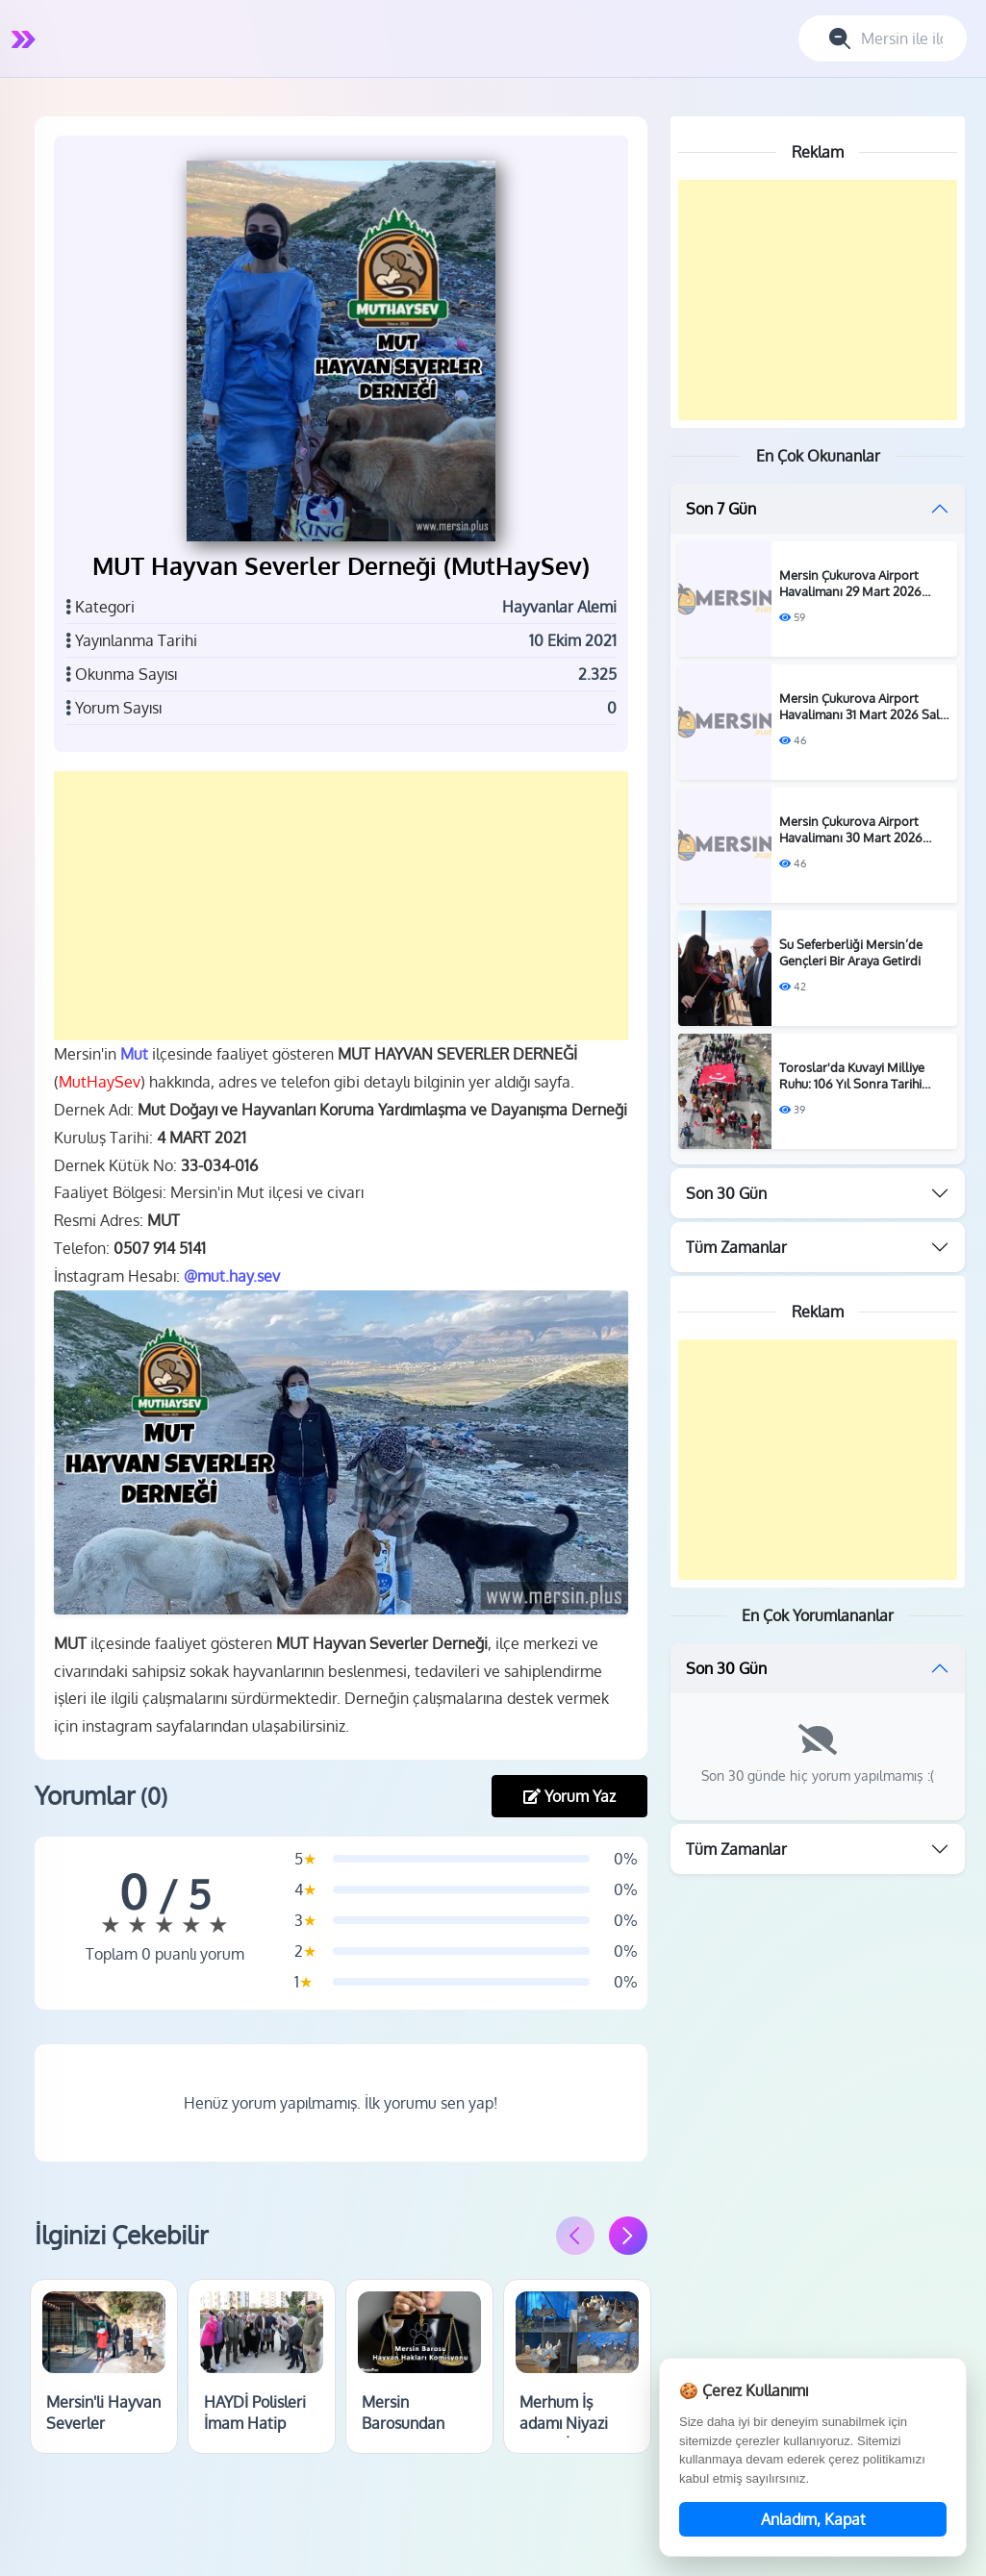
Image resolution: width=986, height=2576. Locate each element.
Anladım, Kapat (813, 2519)
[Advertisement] (341, 905)
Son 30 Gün (726, 1193)
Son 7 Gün (721, 508)
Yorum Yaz (569, 1795)
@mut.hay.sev (233, 1275)
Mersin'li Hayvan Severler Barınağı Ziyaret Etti (104, 2433)
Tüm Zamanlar (736, 1247)
